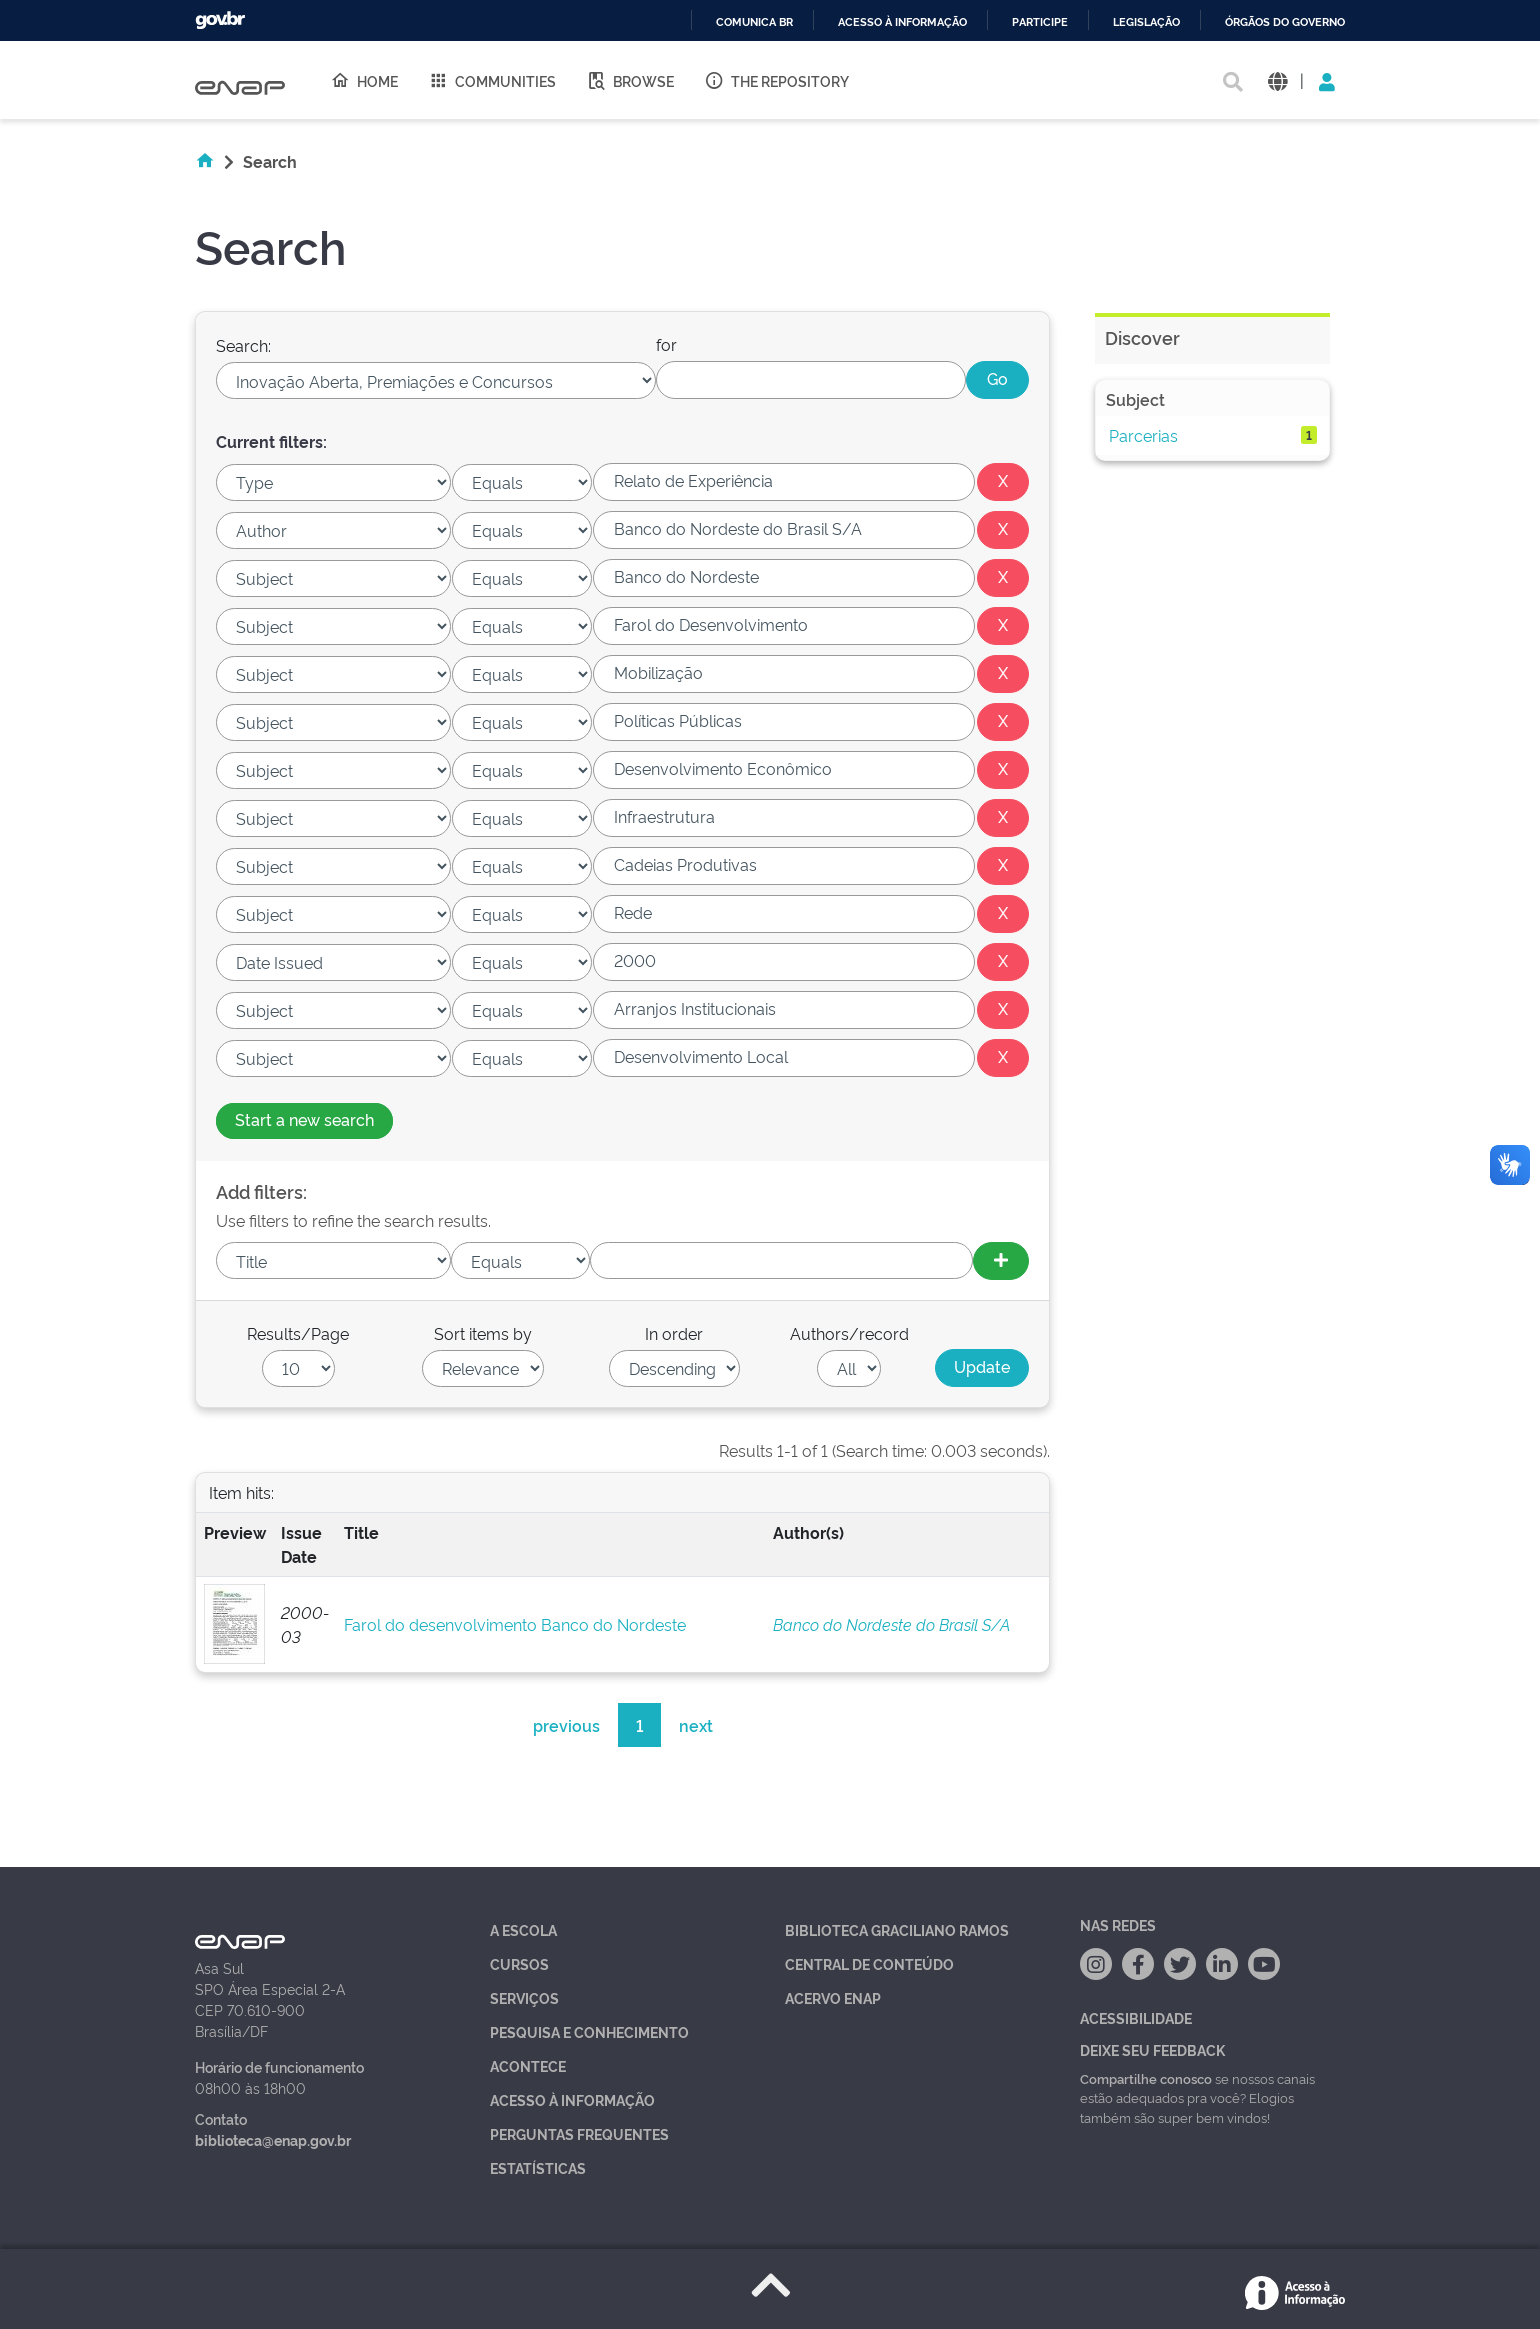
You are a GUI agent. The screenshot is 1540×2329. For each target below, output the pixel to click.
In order (674, 1333)
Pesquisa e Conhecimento (589, 2031)
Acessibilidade (1136, 2017)
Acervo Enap (833, 1997)
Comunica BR (754, 22)
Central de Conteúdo (869, 1963)
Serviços (524, 1997)
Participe (1040, 22)
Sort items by (483, 1333)
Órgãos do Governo (1285, 22)
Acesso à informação (902, 22)
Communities (492, 80)
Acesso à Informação (572, 2099)
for (666, 344)
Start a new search (304, 1119)
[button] (1277, 80)
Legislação (1146, 22)
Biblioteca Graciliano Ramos (897, 1929)
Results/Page (298, 1333)
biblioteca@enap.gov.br (273, 2139)
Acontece (528, 2065)
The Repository (776, 80)
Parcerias (1143, 435)
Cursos (519, 1963)
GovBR (220, 20)
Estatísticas (538, 2167)
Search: (243, 345)
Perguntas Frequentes (579, 2133)
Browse (630, 80)
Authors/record (849, 1333)
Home (364, 80)
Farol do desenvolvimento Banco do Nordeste (515, 1624)
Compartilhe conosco (1146, 2078)
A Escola (523, 1929)
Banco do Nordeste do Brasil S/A (891, 1624)
